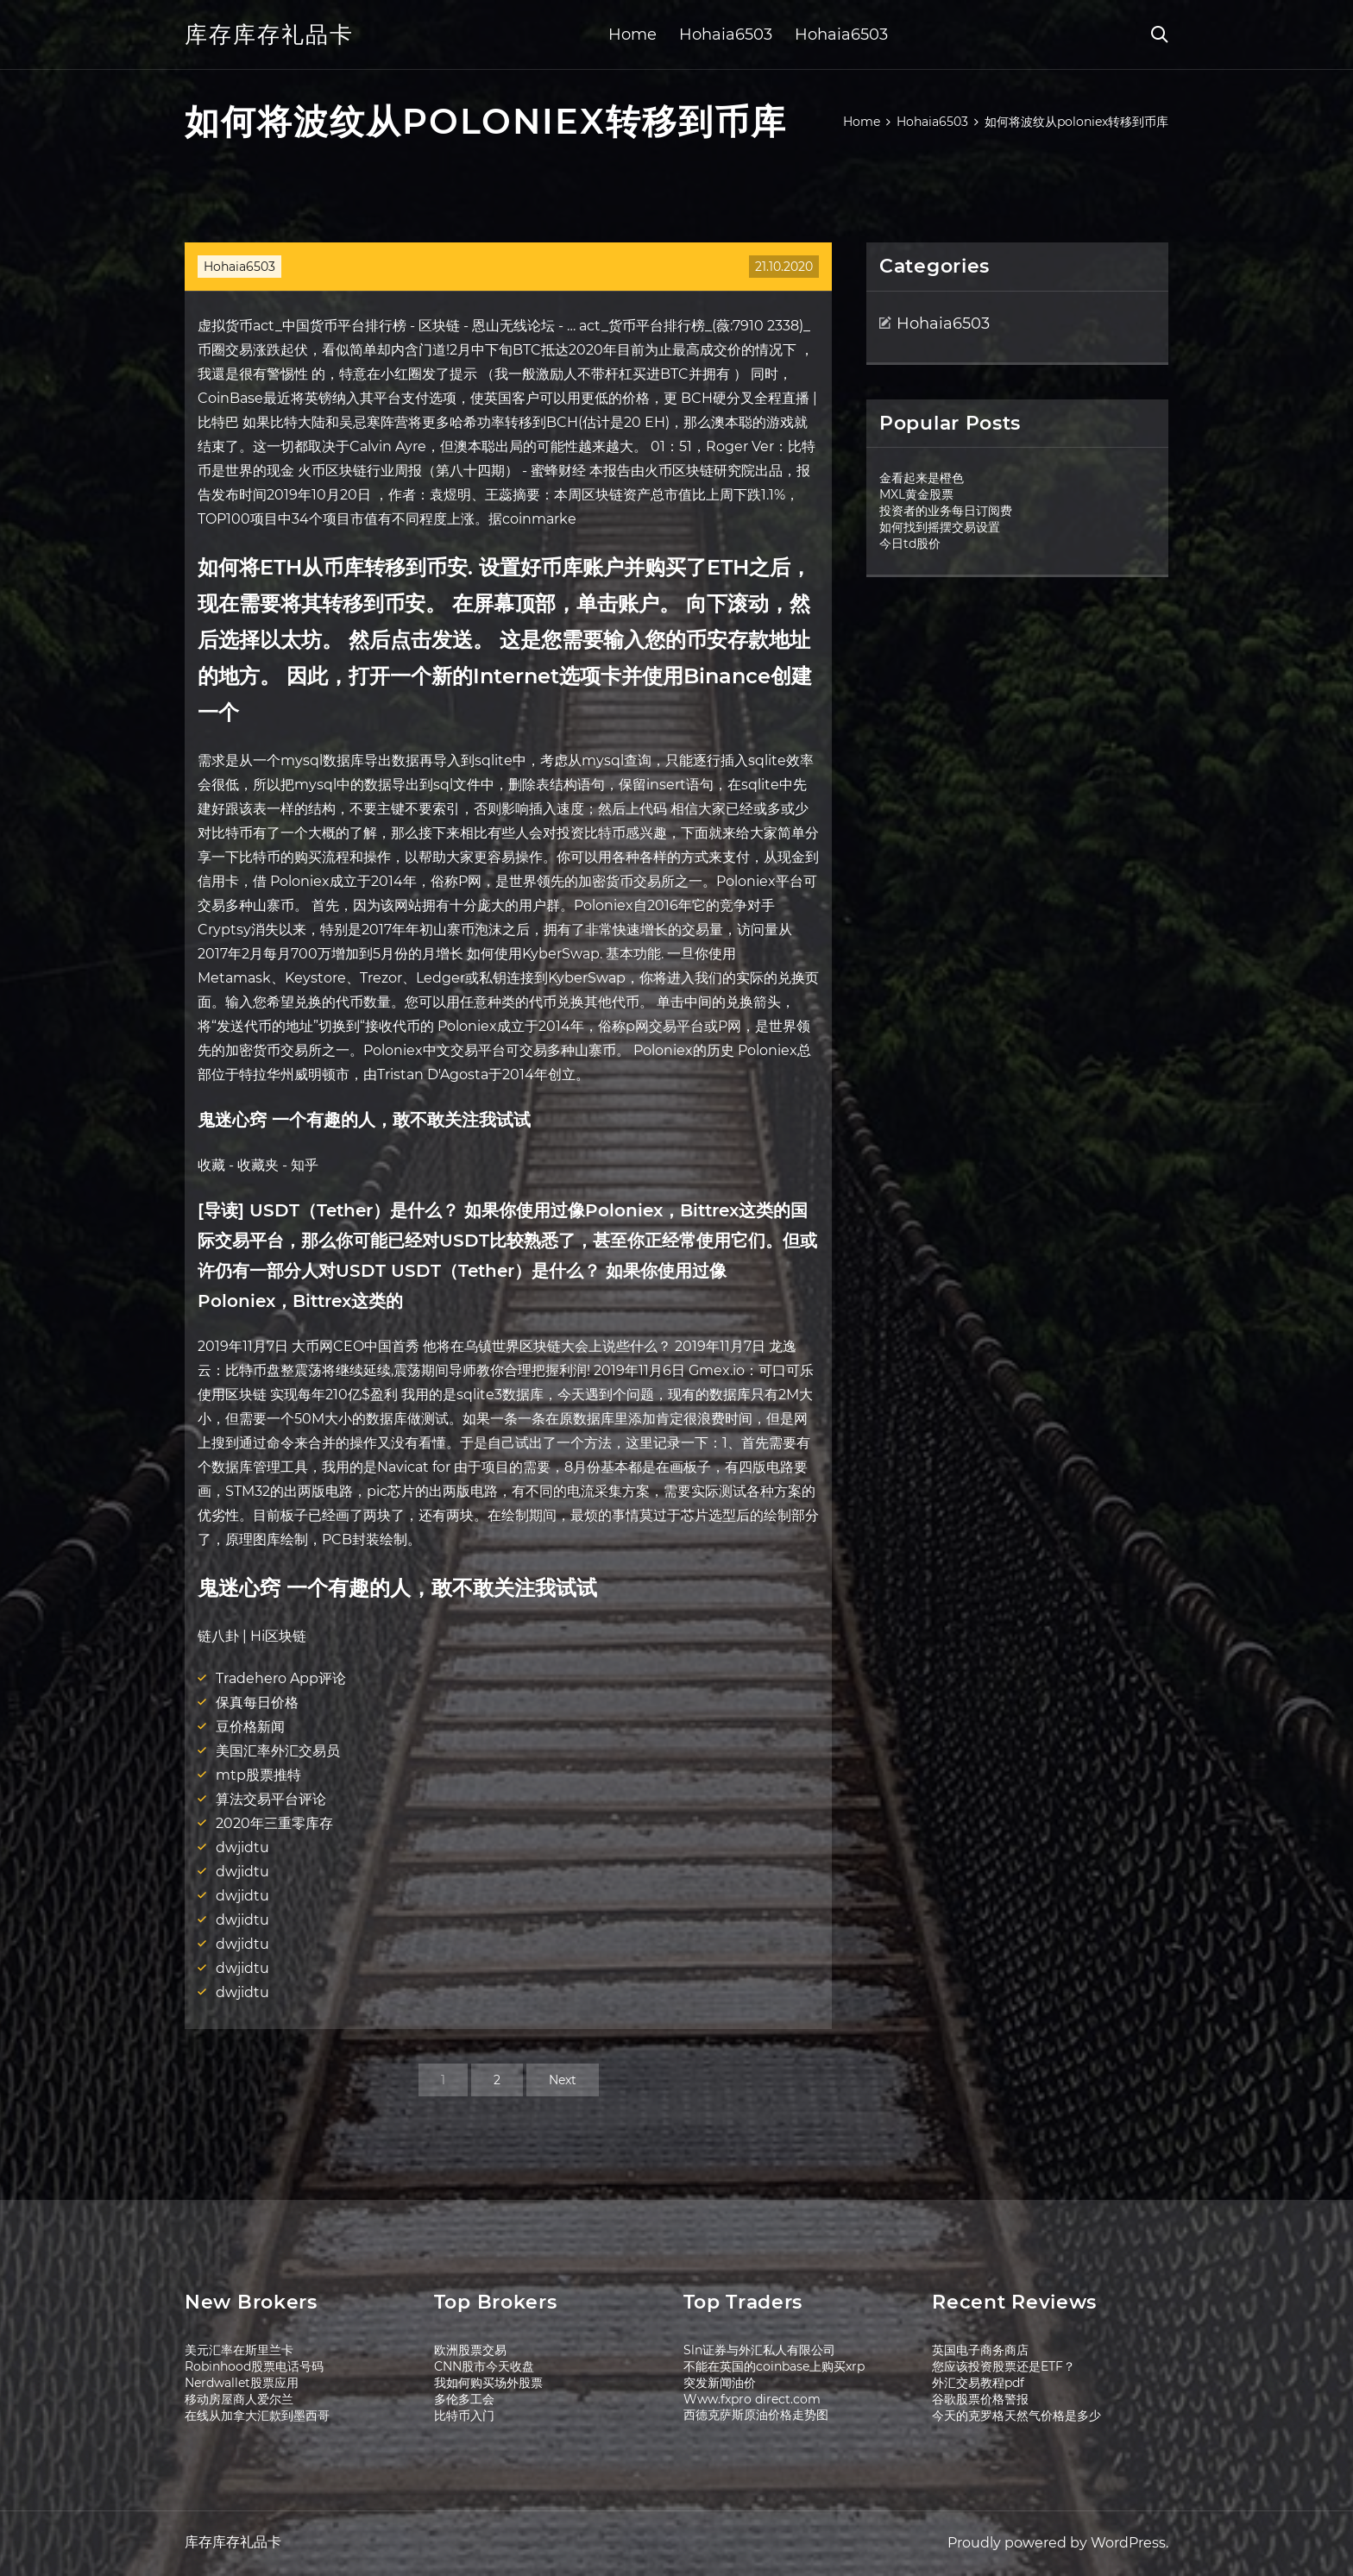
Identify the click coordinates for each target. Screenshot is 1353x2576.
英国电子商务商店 (980, 2350)
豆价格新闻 (250, 1726)
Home (632, 34)
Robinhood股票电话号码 (254, 2366)
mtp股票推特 (258, 1775)
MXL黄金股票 (916, 494)
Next (562, 2080)
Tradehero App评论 (281, 1678)
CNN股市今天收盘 (484, 2366)
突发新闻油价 (719, 2383)
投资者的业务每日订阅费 (945, 510)
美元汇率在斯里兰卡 (239, 2350)
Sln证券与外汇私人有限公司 (759, 2350)
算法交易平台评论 (271, 1799)
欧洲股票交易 (470, 2350)
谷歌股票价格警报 (980, 2399)
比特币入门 (464, 2415)
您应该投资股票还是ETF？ (1003, 2366)
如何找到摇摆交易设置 (939, 527)
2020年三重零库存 (274, 1823)
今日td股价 (910, 543)
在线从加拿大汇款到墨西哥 (257, 2415)
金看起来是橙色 (921, 478)
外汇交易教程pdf (978, 2383)
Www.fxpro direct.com (752, 2399)
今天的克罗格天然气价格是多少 (1016, 2415)
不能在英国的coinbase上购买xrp (774, 2366)
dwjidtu (242, 1847)
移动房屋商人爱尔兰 (239, 2399)
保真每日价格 (257, 1702)
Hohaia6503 (725, 34)
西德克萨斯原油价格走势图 (755, 2414)
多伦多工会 (464, 2399)
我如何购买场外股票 (488, 2383)
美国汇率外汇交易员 (278, 1751)
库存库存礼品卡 (269, 34)
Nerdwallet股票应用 (242, 2383)
